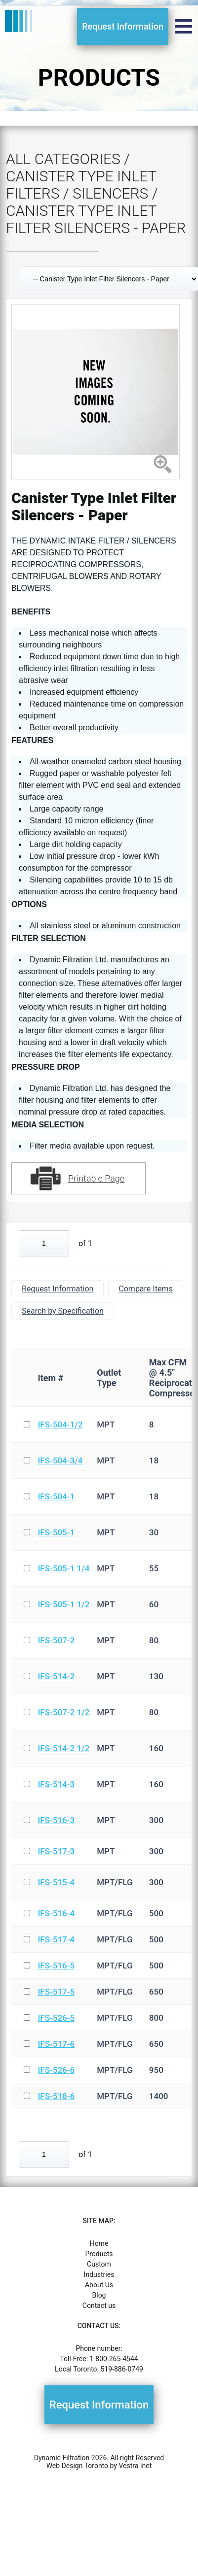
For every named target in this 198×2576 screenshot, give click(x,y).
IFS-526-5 (56, 2018)
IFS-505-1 (56, 1532)
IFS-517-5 (56, 1992)
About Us (99, 2285)
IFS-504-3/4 (60, 1460)
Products (99, 2254)
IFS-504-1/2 (60, 1424)
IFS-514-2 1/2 (63, 1748)
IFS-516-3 (56, 1820)
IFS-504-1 (56, 1496)
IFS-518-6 (56, 2096)
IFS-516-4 (56, 1913)
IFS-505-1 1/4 (63, 1568)
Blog (99, 2295)
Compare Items (145, 1288)
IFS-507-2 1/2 (63, 1712)
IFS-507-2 (56, 1640)
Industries (99, 2274)
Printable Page (96, 1178)
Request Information (122, 26)
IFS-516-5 (56, 1965)
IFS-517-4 (56, 1939)
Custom (99, 2264)
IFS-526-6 (56, 2070)
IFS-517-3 (56, 1851)
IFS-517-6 (56, 2044)
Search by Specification (63, 1311)
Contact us (99, 2305)
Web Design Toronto (77, 2466)
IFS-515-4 (56, 1882)
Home (99, 2243)
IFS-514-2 (56, 1676)
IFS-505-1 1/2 (63, 1604)
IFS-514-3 (56, 1784)
